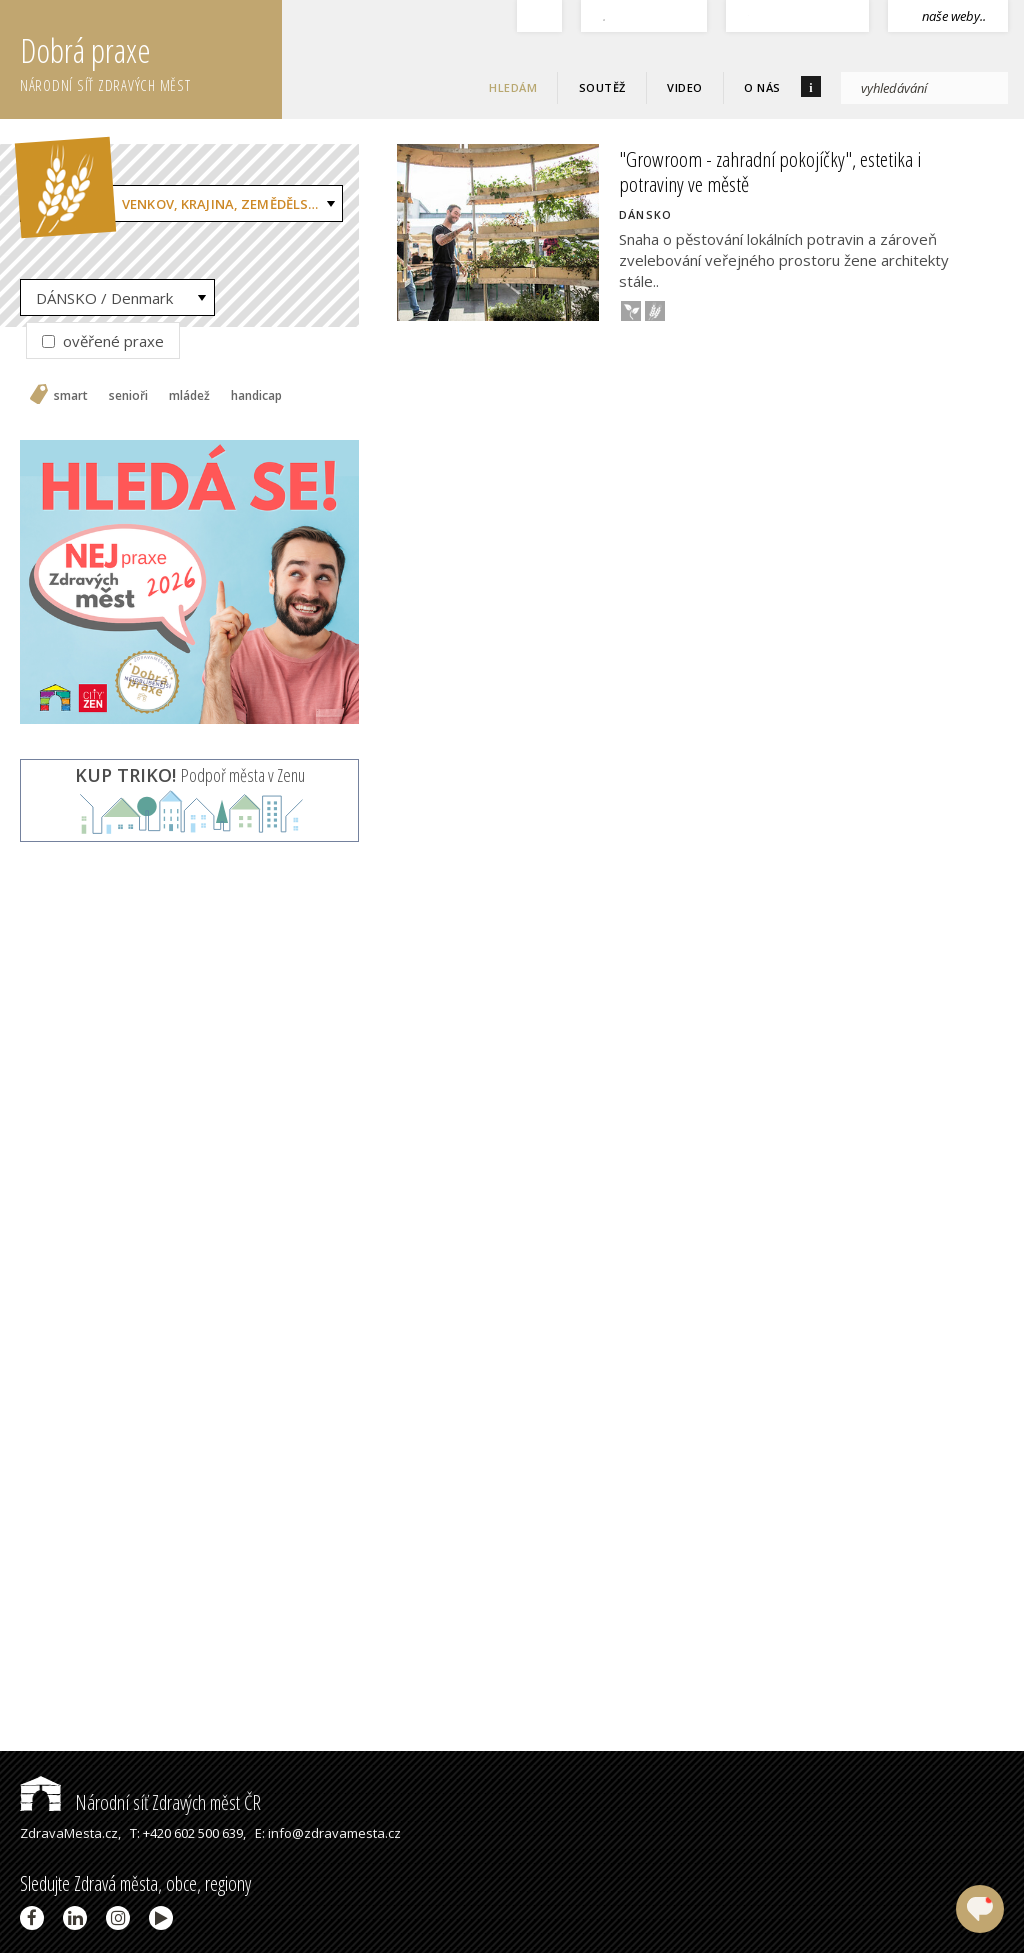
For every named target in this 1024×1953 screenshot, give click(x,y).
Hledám (513, 87)
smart (71, 396)
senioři (128, 396)
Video (685, 87)
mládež (189, 396)
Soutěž (602, 87)
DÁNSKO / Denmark (104, 298)
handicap (256, 396)
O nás (762, 87)
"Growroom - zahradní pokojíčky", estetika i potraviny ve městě (770, 171)
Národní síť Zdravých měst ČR (140, 1802)
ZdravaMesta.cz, (70, 1833)
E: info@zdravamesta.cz (328, 1833)
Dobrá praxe (151, 60)
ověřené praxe (103, 341)
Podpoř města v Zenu (190, 775)
